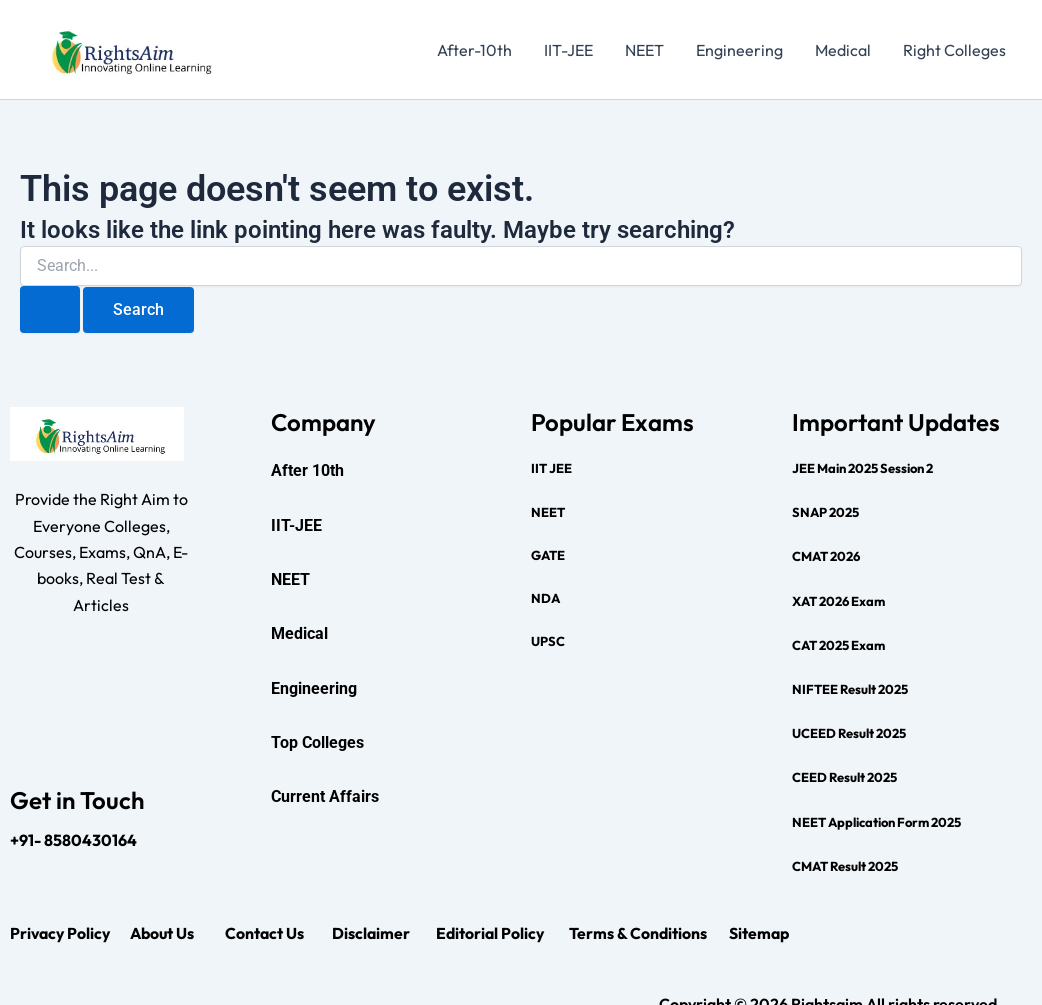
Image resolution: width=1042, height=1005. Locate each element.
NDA (545, 598)
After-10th (474, 50)
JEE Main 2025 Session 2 (862, 468)
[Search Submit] (50, 309)
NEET (644, 50)
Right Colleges (954, 50)
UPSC (548, 641)
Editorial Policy (491, 933)
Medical (843, 50)
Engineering (739, 50)
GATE (548, 555)
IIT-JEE (568, 50)
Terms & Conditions (638, 933)
